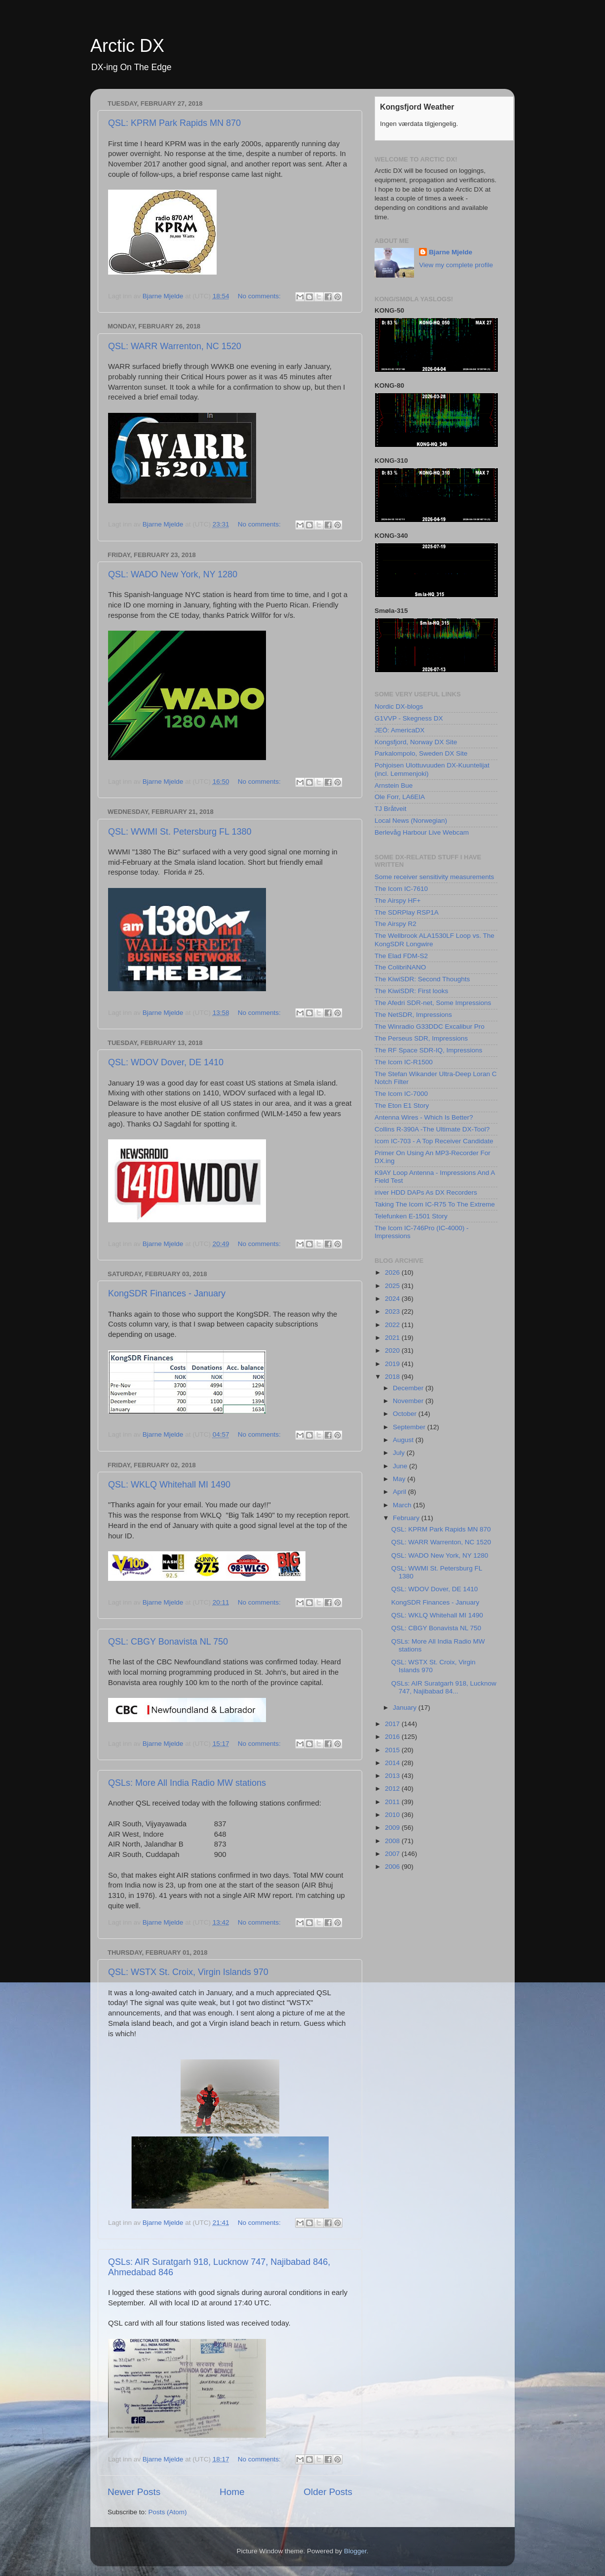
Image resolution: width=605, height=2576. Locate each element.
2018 (393, 1376)
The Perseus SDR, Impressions (421, 1038)
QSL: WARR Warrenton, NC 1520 (174, 346)
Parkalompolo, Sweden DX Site (421, 753)
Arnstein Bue (394, 785)
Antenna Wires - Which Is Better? (424, 1117)
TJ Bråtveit (391, 808)
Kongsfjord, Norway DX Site (416, 742)
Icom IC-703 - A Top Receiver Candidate (434, 1141)
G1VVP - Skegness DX (409, 718)
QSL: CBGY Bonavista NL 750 (168, 1642)
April (400, 1491)
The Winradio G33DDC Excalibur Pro (430, 1026)
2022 (393, 1324)
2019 (393, 1364)
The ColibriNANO (400, 967)
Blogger (355, 2551)
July (400, 1452)
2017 (393, 1724)
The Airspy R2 (395, 923)
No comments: (260, 296)
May (400, 1479)
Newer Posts (134, 2492)
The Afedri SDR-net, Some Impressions (433, 1002)
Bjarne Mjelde (450, 252)
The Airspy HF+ (397, 900)
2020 (393, 1350)
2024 (393, 1298)
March (403, 1505)
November (409, 1401)
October (405, 1413)
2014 (393, 1763)
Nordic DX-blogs (399, 706)
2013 (393, 1775)
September (410, 1427)
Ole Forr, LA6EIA (400, 797)
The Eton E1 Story (402, 1105)
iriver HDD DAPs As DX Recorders (426, 1192)
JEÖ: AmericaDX (399, 730)
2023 (393, 1311)
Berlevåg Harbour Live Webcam (422, 832)
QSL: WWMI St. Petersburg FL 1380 (179, 832)
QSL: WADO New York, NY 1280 (172, 574)
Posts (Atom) (168, 2512)
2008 (393, 1841)
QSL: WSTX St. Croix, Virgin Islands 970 (188, 1972)
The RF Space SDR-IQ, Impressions (428, 1050)
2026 (393, 1272)
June (401, 1466)
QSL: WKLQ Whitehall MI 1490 (169, 1484)
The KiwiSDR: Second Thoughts (422, 979)
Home (232, 2492)
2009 (393, 1827)
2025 (393, 1285)
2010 (393, 1814)
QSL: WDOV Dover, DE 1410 (166, 1062)
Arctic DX (127, 46)
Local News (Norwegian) (411, 820)
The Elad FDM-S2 (401, 956)
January (405, 1707)
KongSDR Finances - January (167, 1293)
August (404, 1440)
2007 (393, 1853)
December (409, 1388)
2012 (393, 1788)
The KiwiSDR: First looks (411, 991)
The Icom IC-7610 (401, 888)
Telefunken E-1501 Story (411, 1216)
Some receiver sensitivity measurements (434, 877)
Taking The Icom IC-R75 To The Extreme (435, 1204)
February (407, 1518)
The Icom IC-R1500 (404, 1062)
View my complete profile (456, 265)
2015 (393, 1750)
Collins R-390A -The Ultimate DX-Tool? (432, 1129)
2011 (393, 1802)
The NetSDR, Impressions (413, 1014)
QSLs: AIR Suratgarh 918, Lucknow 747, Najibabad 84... (443, 1687)
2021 (393, 1337)
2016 (393, 1736)
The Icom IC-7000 (401, 1093)
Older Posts (327, 2492)
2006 (393, 1866)
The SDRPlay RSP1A (407, 912)
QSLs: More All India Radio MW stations (187, 1783)
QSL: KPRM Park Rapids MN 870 (174, 123)
